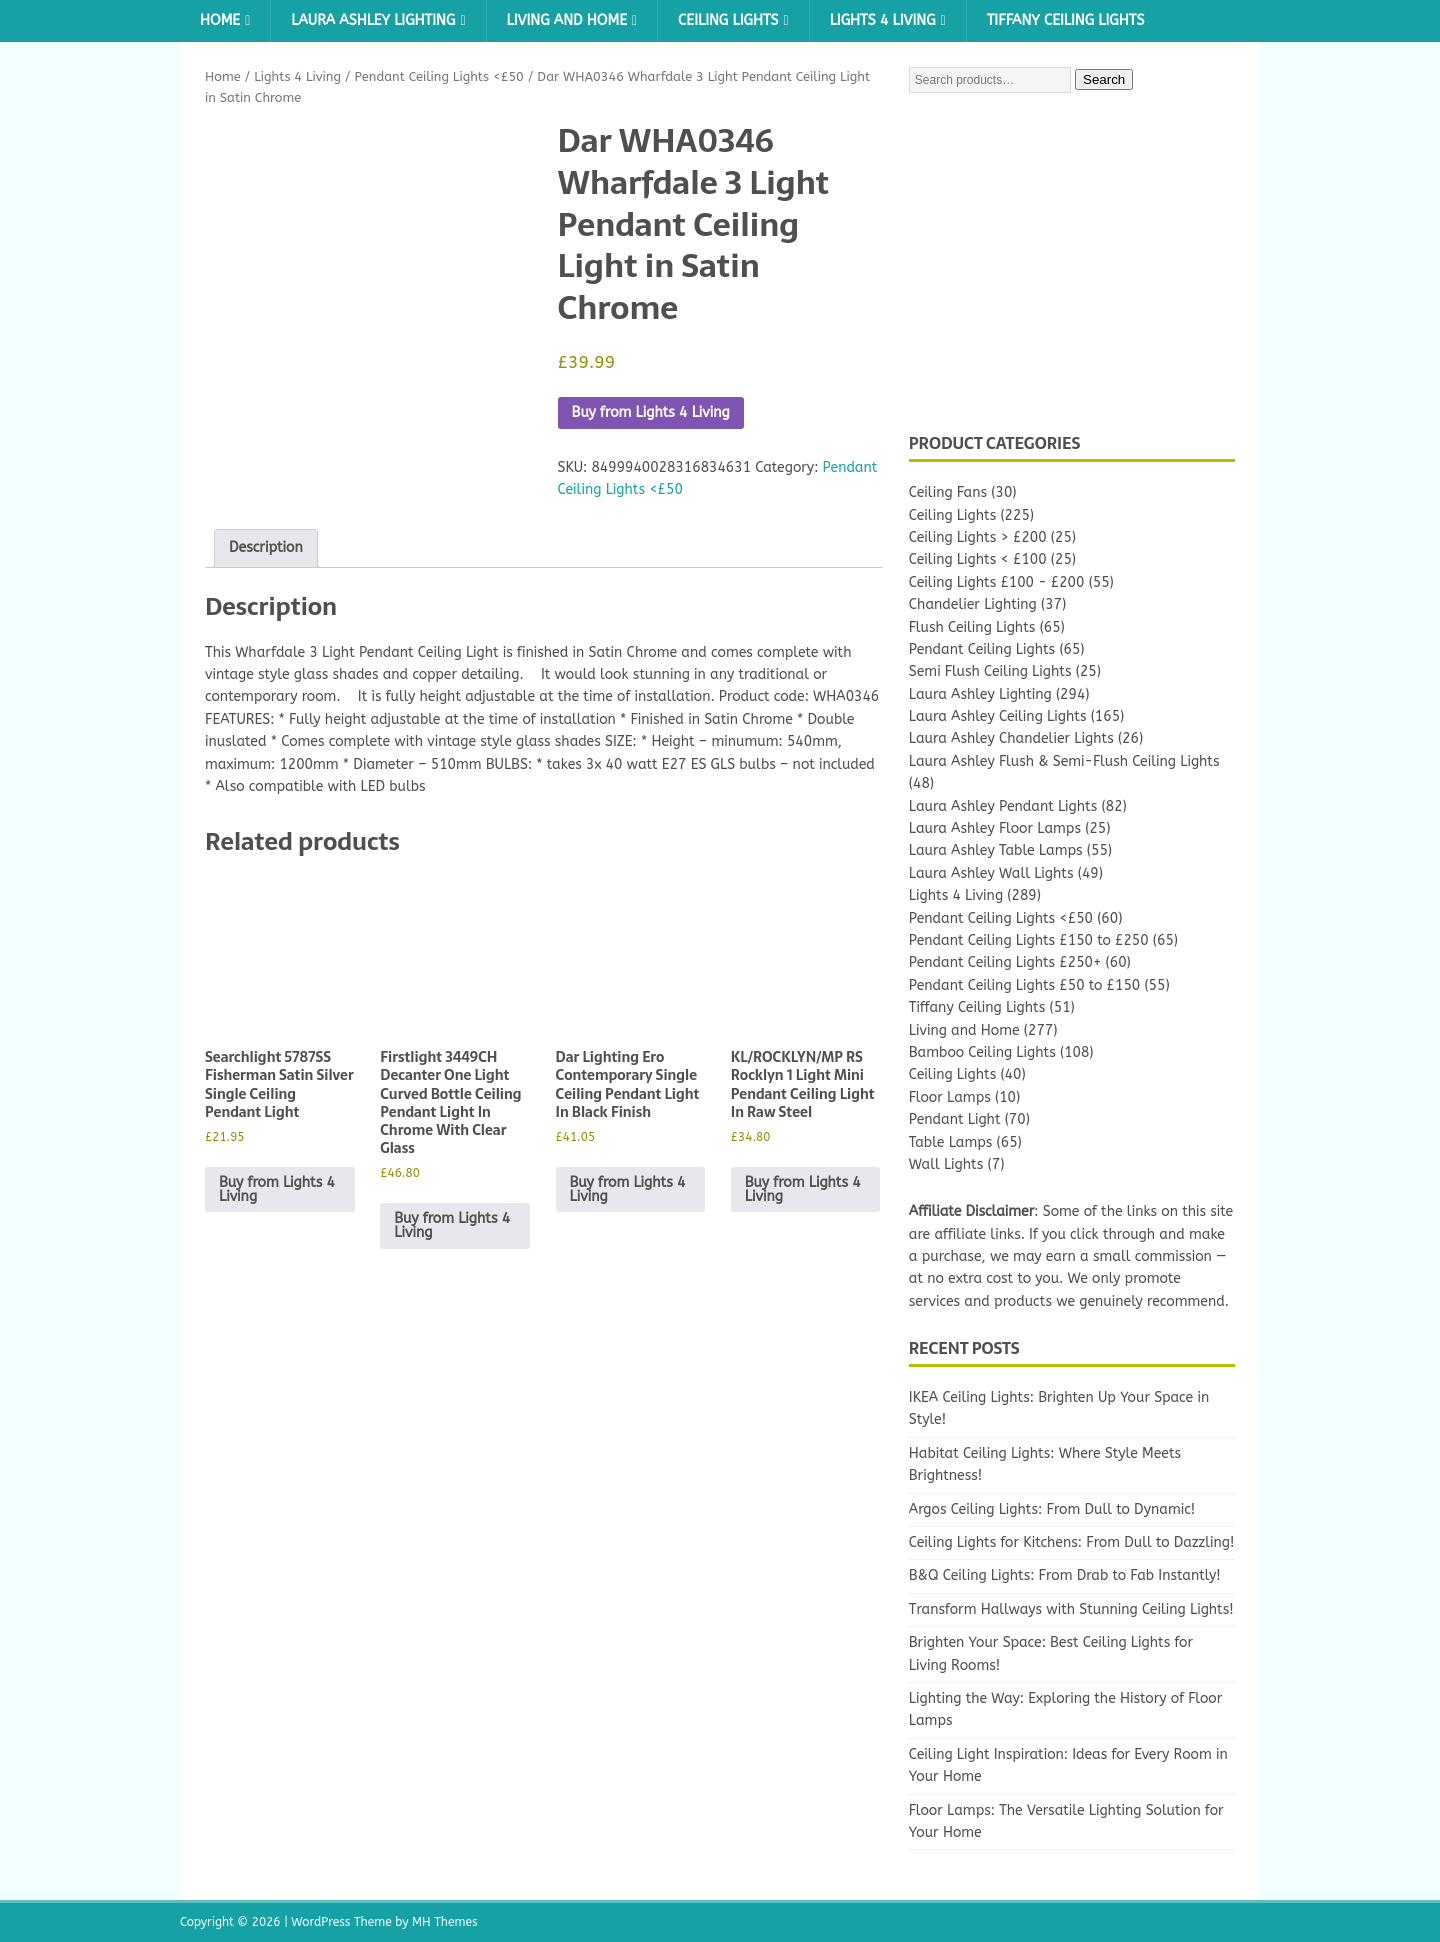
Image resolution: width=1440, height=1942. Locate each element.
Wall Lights (946, 1164)
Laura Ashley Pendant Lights (1003, 806)
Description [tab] (266, 547)
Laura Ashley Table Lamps (996, 850)
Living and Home (567, 20)
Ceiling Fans (948, 492)
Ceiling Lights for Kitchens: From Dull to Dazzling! (1072, 1542)
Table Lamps (951, 1142)
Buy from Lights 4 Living (651, 412)
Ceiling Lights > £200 (978, 537)
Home (220, 20)
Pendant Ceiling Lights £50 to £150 (1024, 985)
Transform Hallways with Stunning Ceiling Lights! (1071, 1609)
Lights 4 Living (883, 20)
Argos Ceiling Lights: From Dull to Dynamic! (1052, 1509)
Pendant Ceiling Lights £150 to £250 (1029, 940)
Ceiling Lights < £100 (978, 559)
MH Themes (445, 1922)
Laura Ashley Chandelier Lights (1011, 738)
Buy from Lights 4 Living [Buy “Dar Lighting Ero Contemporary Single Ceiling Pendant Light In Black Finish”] (628, 1189)
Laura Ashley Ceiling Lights (998, 716)
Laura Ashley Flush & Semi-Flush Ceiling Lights (1064, 761)
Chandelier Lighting (973, 604)
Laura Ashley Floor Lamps (995, 828)
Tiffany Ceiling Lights (1066, 20)
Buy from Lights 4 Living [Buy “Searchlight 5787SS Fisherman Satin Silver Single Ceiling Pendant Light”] (277, 1189)
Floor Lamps (950, 1097)
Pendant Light (955, 1119)
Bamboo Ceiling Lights (982, 1052)
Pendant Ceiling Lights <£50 (438, 76)
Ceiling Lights (728, 20)
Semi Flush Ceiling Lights (990, 671)
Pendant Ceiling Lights (982, 649)
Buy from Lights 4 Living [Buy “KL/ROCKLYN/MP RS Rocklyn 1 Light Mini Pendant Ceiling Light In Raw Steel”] (803, 1189)
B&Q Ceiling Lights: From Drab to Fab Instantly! (1065, 1575)
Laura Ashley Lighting (373, 20)
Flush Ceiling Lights (972, 627)
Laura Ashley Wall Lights (991, 873)
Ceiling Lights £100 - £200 (997, 582)
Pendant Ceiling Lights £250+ (1005, 962)
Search (1104, 79)
